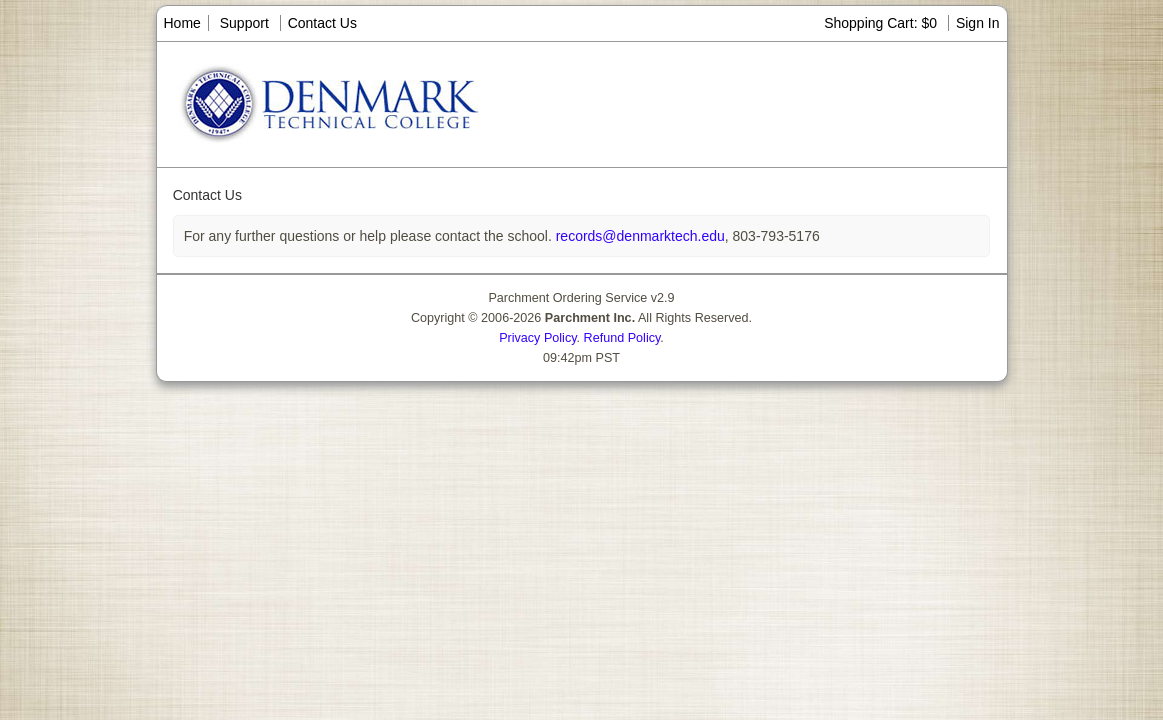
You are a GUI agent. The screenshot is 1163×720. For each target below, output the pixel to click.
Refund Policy (622, 338)
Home (182, 23)
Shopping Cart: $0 (882, 23)
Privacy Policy (537, 338)
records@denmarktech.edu (638, 236)
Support (244, 23)
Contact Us (322, 23)
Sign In (978, 23)
